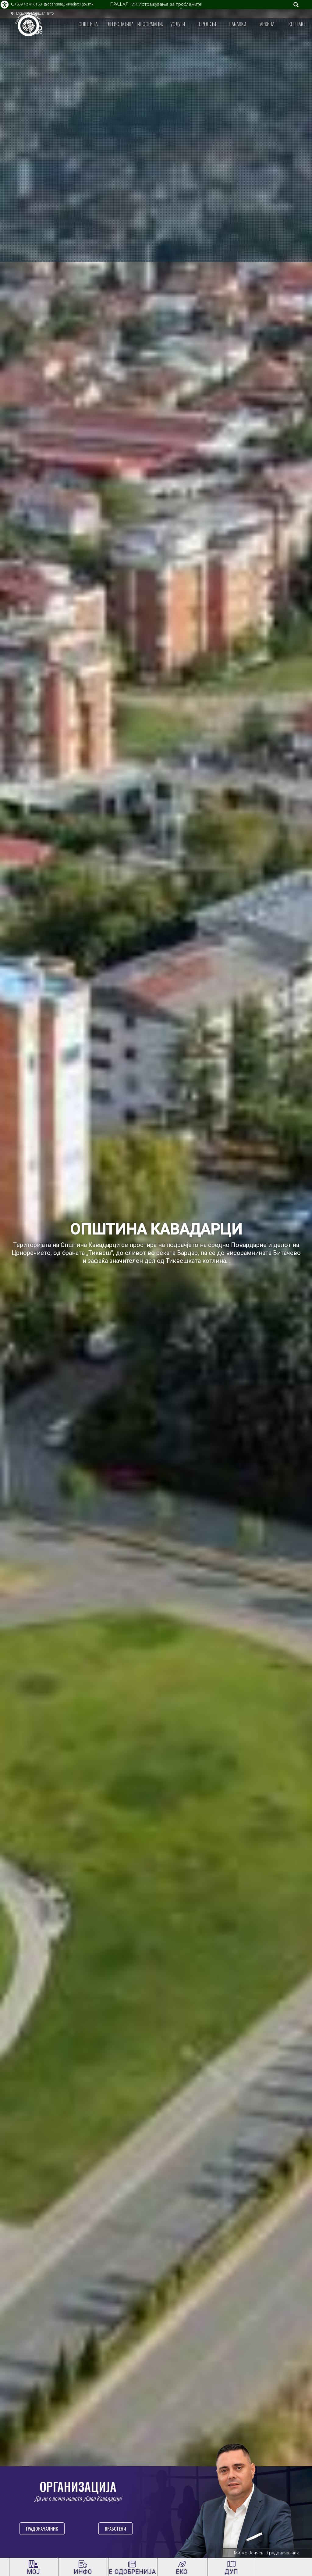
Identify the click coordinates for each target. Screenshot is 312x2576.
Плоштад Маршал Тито (34, 13)
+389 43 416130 (28, 4)
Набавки (237, 24)
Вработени (115, 2528)
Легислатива (120, 24)
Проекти (207, 24)
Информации (150, 24)
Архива (267, 24)
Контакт (297, 24)
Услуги (177, 24)
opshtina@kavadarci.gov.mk (70, 4)
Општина (88, 24)
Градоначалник (42, 2528)
